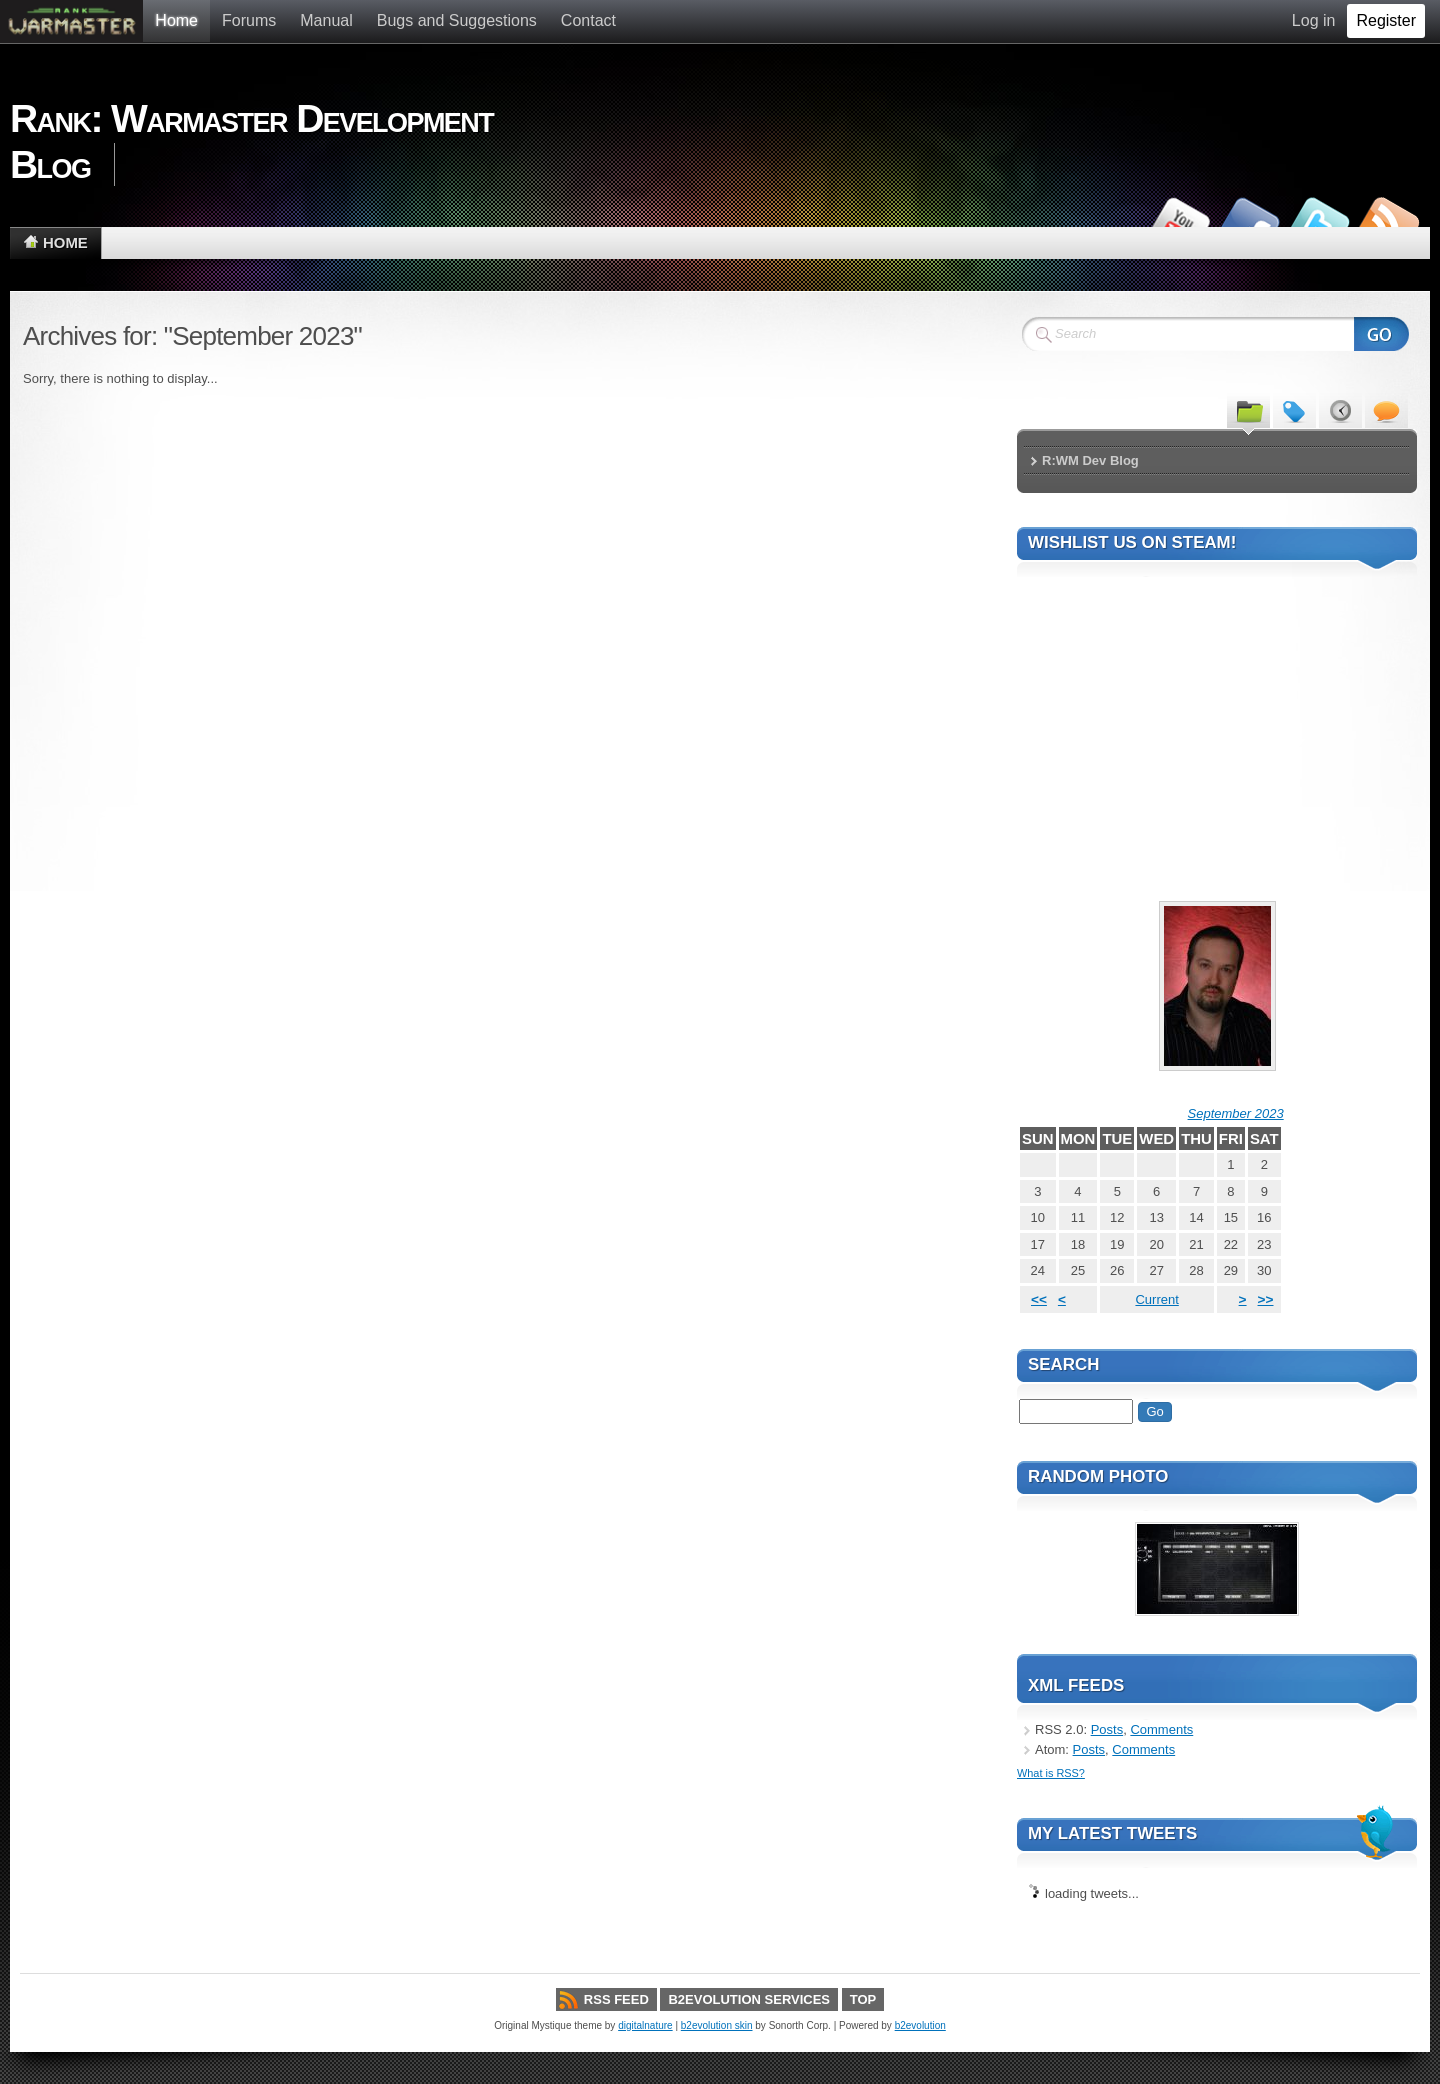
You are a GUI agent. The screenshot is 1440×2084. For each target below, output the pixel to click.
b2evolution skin (717, 2025)
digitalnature (645, 2025)
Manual (326, 20)
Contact (588, 20)
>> (1266, 1299)
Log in (1314, 20)
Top (863, 1999)
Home (176, 20)
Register (1386, 20)
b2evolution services (749, 1999)
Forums (249, 20)
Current (1156, 1299)
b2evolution (920, 2025)
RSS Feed (616, 1999)
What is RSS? (1051, 1773)
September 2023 (1236, 1113)
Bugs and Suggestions (457, 20)
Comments (1161, 1729)
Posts (1107, 1729)
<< (1039, 1299)
